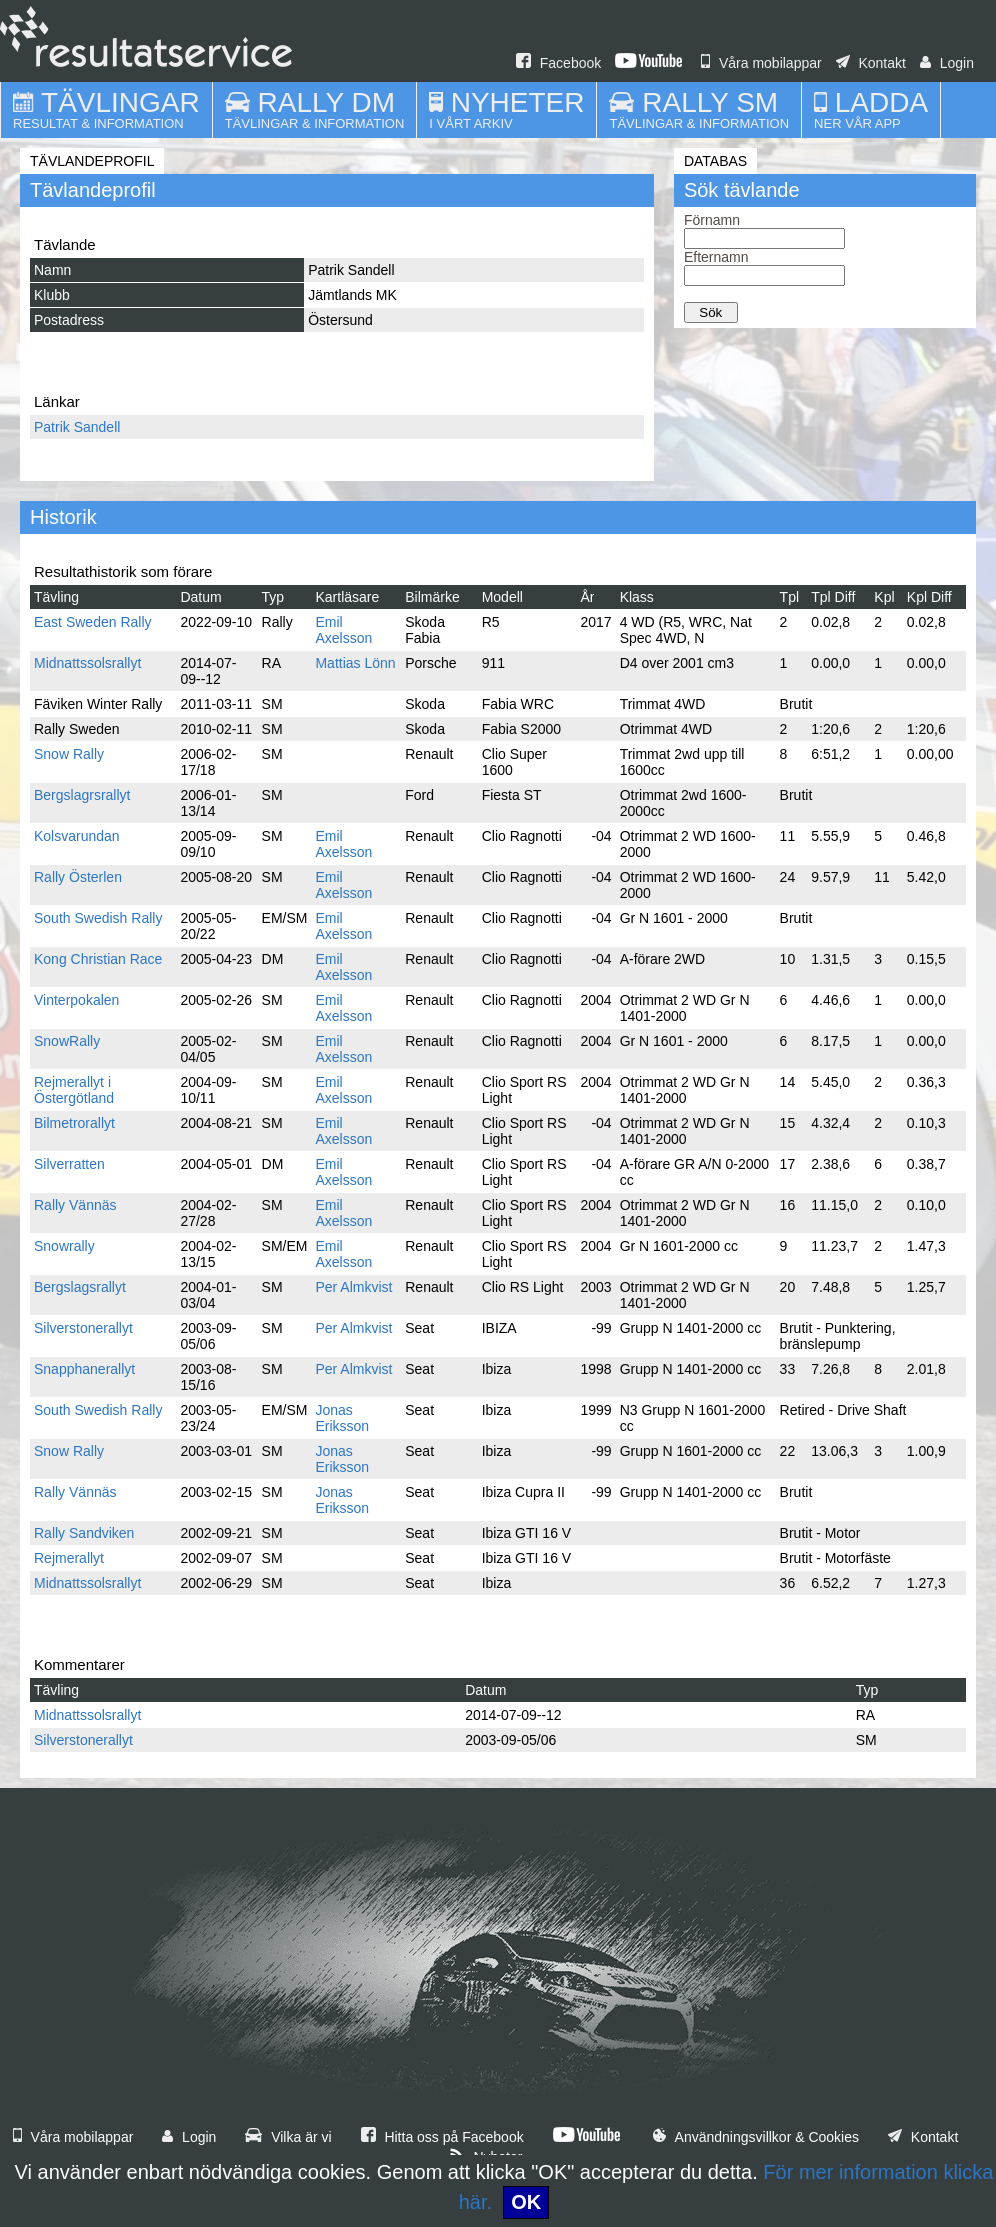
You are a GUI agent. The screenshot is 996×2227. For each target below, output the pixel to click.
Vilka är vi (288, 2137)
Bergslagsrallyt (80, 1287)
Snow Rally (69, 754)
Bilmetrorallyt (74, 1123)
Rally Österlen (78, 877)
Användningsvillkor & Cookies (756, 2137)
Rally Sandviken (84, 1533)
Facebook (558, 63)
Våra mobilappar (761, 63)
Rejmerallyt (69, 1558)
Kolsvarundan (77, 836)
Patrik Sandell (77, 427)
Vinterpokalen (76, 1000)
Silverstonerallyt (83, 1328)
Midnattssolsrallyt (87, 663)
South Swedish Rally (98, 918)
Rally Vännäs (75, 1205)
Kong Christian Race (98, 959)
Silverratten (69, 1164)
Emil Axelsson (343, 630)
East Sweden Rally (93, 622)
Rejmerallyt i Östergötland (74, 1090)
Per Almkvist (353, 1287)
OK (526, 2202)
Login (947, 63)
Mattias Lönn (355, 663)
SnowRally (67, 1041)
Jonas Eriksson (342, 1418)
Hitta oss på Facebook (442, 2137)
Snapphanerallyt (84, 1369)
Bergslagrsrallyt (82, 795)
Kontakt (871, 63)
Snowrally (64, 1246)
